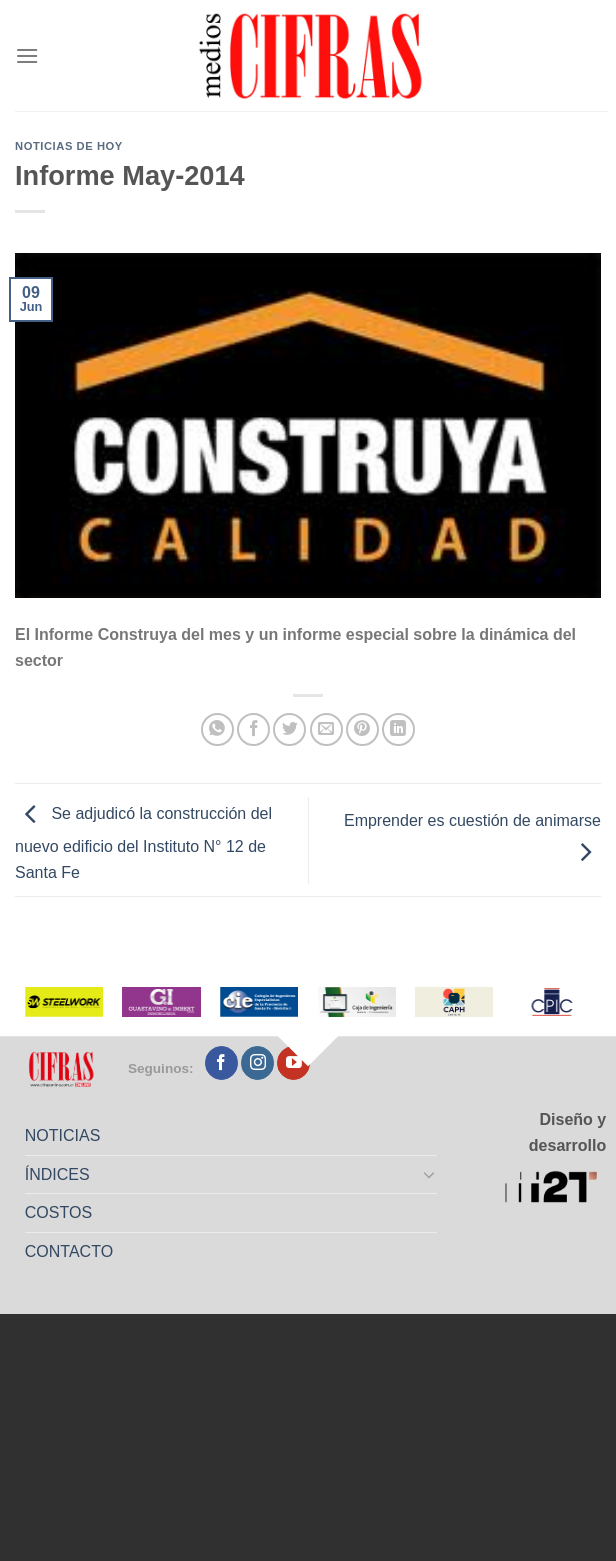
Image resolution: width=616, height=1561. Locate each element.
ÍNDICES (57, 1174)
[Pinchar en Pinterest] (362, 729)
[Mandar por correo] (326, 729)
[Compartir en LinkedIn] (398, 729)
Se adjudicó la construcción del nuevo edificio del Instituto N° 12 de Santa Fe (143, 843)
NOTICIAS (63, 1135)
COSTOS (58, 1212)
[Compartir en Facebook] (253, 729)
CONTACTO (69, 1251)
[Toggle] (430, 1174)
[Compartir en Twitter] (289, 729)
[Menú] (27, 55)
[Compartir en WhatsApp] (217, 729)
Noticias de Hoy (69, 146)
